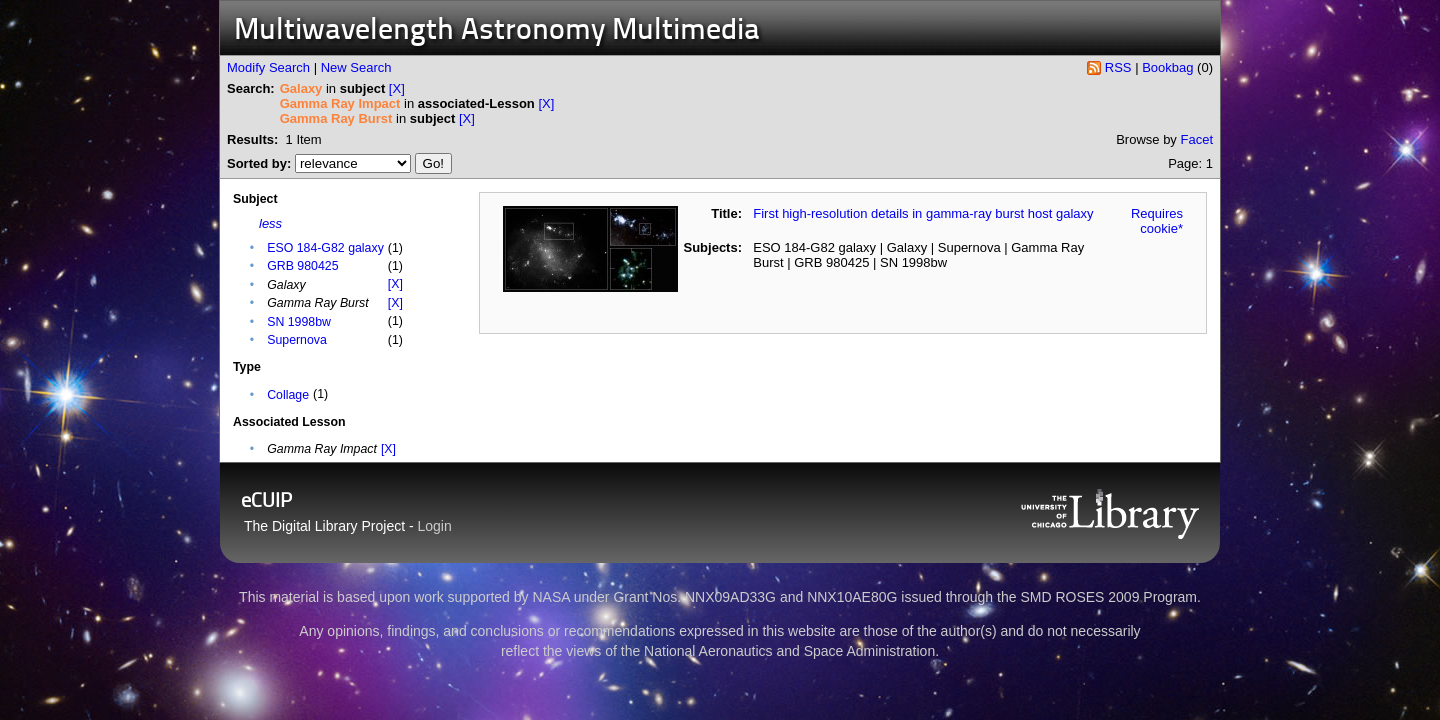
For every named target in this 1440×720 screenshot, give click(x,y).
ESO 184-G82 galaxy (325, 248)
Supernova (297, 340)
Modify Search (268, 67)
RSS (1118, 67)
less (270, 223)
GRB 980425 (302, 266)
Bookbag (1167, 67)
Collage (288, 395)
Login (435, 526)
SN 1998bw (299, 322)
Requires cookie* (1157, 221)
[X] (397, 88)
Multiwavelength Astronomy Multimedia (497, 31)
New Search (356, 67)
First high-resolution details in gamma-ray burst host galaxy (923, 213)
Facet (1196, 139)
